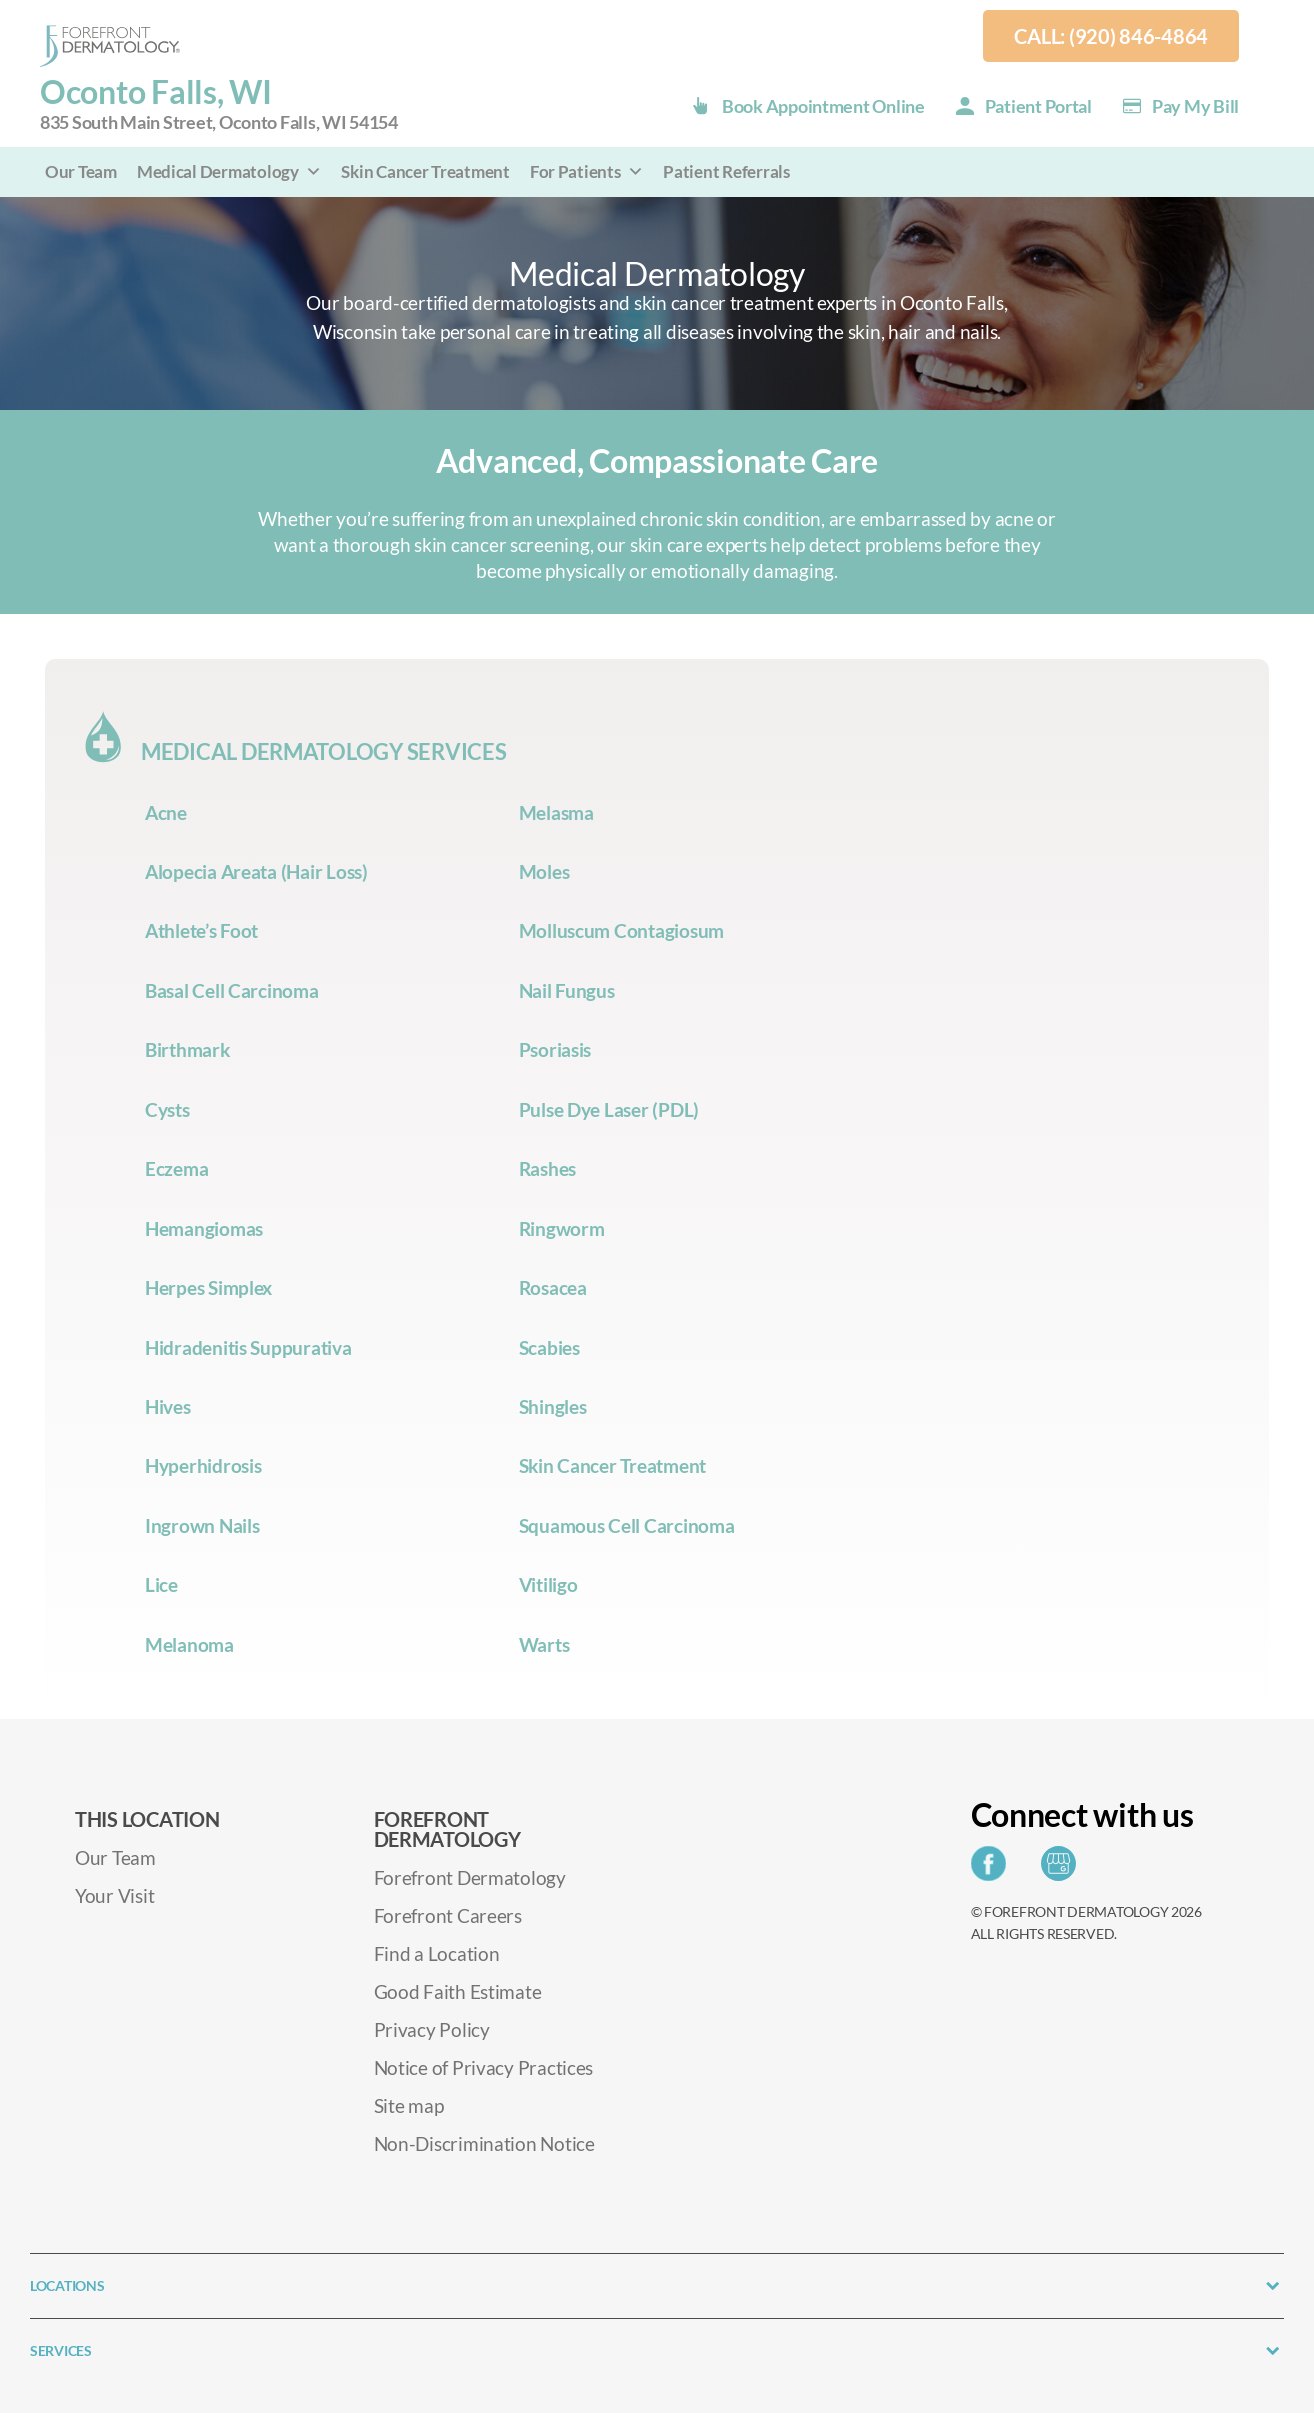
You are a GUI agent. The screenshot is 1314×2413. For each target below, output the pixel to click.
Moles (544, 871)
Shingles (553, 1406)
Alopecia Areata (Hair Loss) (256, 871)
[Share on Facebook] (993, 1869)
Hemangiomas (204, 1228)
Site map (409, 2105)
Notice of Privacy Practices (484, 2067)
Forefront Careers (448, 1915)
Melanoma (189, 1644)
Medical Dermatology (229, 171)
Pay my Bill (1195, 106)
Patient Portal (1038, 106)
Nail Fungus (567, 990)
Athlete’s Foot (201, 930)
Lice (161, 1584)
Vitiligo (548, 1584)
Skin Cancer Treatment (425, 171)
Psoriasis (555, 1049)
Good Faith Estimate (458, 1991)
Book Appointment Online (823, 106)
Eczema (176, 1168)
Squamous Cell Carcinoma (627, 1525)
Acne (166, 812)
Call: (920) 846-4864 (1111, 36)
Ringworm (562, 1228)
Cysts (167, 1109)
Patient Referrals (726, 171)
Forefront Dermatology (470, 1877)
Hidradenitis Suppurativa (248, 1347)
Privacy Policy (432, 2029)
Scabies (549, 1347)
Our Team (81, 171)
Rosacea (553, 1287)
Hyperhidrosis (203, 1465)
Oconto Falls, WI (219, 104)
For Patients (587, 171)
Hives (168, 1406)
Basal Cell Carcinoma (232, 990)
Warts (544, 1644)
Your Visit (114, 1895)
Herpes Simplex (208, 1287)
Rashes (547, 1168)
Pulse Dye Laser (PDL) (609, 1109)
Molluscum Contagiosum (621, 930)
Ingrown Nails (202, 1525)
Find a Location (437, 1953)
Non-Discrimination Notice (484, 2143)
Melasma (556, 812)
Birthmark (187, 1049)
